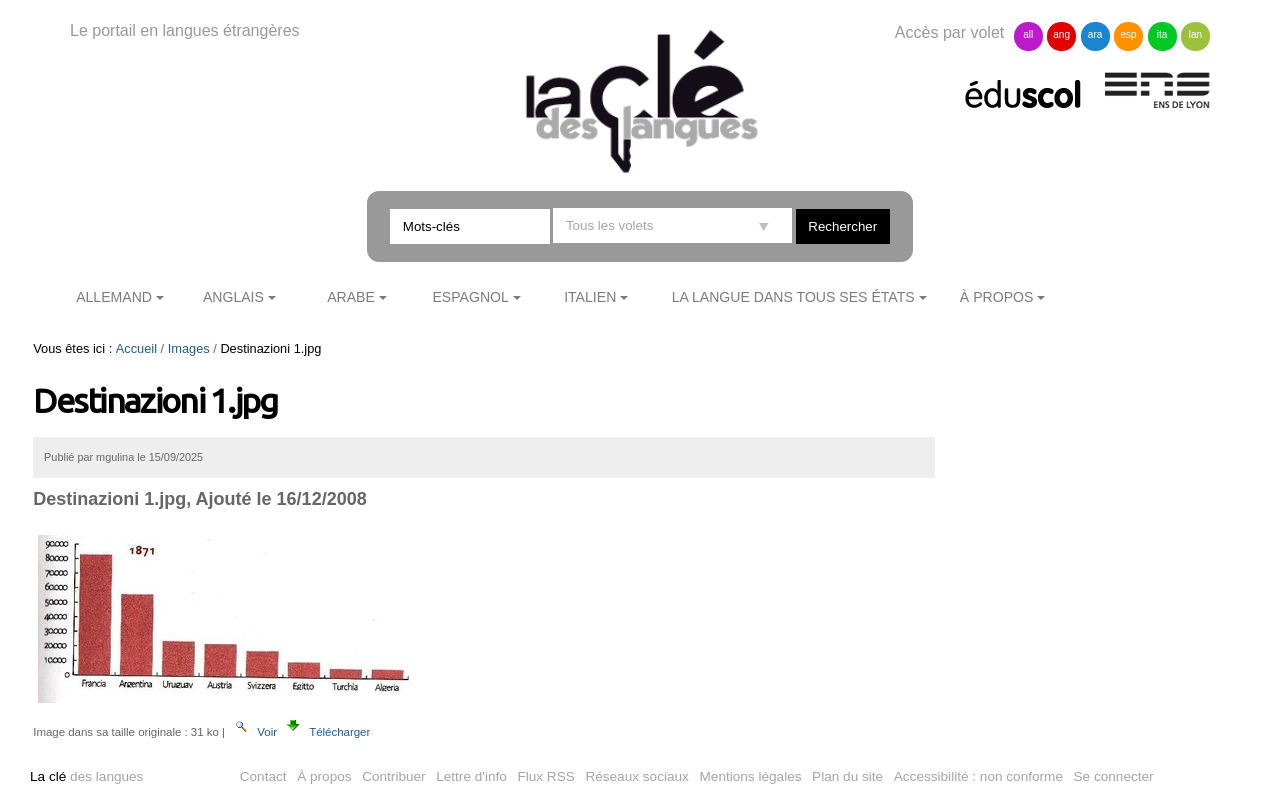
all (1028, 34)
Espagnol (470, 297)
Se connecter (1114, 776)
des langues (86, 776)
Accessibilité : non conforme (978, 776)
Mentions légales (751, 776)
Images (189, 348)
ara (1095, 34)
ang (1061, 34)
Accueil (136, 348)
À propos (997, 297)
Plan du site (847, 776)
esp (1128, 34)
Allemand (114, 297)
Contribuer (393, 776)
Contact (263, 776)
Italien (590, 297)
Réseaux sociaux (637, 776)
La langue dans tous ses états (793, 297)
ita (1162, 34)
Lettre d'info (471, 776)
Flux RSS (545, 776)
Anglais (233, 297)
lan (1195, 34)
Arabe (351, 297)
